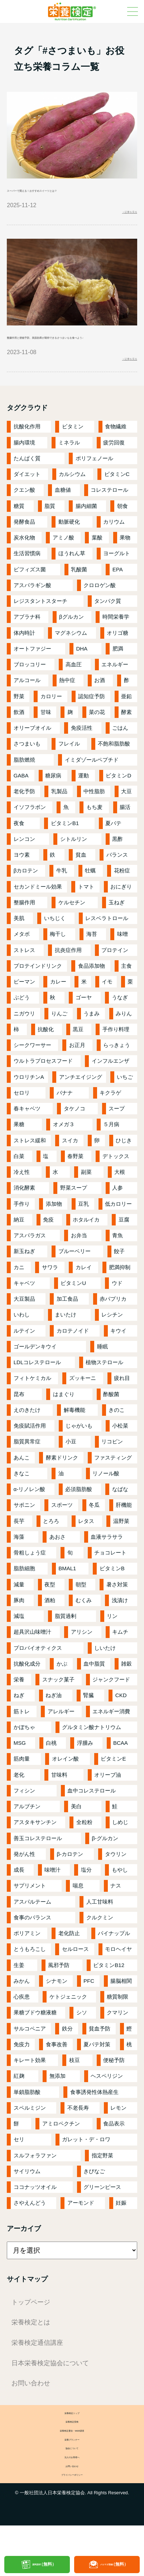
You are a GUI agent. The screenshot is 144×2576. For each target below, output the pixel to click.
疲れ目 (122, 1401)
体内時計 (24, 655)
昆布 (19, 1417)
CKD (121, 1718)
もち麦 (94, 830)
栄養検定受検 (72, 2450)
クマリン (117, 2035)
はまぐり (64, 1417)
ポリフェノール (94, 481)
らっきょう (116, 1068)
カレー (58, 1004)
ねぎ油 (53, 1718)
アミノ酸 (63, 560)
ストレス (24, 973)
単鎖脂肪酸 (27, 2114)
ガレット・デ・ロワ (86, 2162)
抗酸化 (46, 1052)
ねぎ (19, 1718)
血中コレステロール (91, 1813)
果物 (125, 560)
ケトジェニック (68, 2019)
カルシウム (72, 497)
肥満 (117, 671)
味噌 (122, 957)
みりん (124, 1036)
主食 (126, 989)
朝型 (81, 1607)
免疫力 (22, 2067)
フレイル (69, 766)
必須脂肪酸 (78, 1512)
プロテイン (114, 973)
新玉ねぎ (24, 1274)
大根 (119, 1195)
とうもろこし (30, 1972)
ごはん (120, 751)
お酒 (99, 703)
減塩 (19, 1639)
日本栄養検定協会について (50, 2385)
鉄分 (67, 2051)
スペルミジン (30, 2131)
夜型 (49, 1607)
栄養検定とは (30, 2345)
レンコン (24, 862)
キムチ (120, 1655)
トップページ (30, 2324)
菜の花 (97, 735)
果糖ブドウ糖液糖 (35, 2035)
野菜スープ (73, 1211)
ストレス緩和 (30, 1163)
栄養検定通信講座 (37, 2365)
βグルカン (71, 640)
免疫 (48, 1242)
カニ (19, 1290)
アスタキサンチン (35, 1845)
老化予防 (24, 814)
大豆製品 (24, 1322)
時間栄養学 (115, 640)
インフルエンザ (110, 1084)
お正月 (77, 1068)
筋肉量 (22, 1782)
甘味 (45, 735)
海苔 (91, 957)
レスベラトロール (106, 941)
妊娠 (121, 2226)
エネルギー (114, 687)
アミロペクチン (61, 2146)
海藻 (19, 1560)
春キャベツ (27, 1131)
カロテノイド (73, 1353)
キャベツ (24, 1306)
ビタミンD (118, 798)
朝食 (122, 528)
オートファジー (32, 671)
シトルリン (73, 862)
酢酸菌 (111, 1417)
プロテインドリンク (38, 989)
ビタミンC (117, 497)
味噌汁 (52, 1893)
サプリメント (30, 1908)
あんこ (22, 1480)
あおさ (57, 1560)
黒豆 (78, 1052)
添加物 (54, 1226)
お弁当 (79, 1258)
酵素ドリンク (62, 1480)
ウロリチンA (29, 1099)
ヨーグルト (116, 576)
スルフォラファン (35, 2178)
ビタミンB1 (65, 846)
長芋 (19, 1544)
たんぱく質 (27, 481)
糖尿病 (53, 798)
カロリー (51, 719)
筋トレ (22, 1734)
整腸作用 (24, 925)
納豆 (19, 1242)
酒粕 (49, 1623)
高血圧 (74, 687)
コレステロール (109, 513)
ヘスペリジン (107, 2099)
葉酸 (97, 560)
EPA (117, 592)
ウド (117, 1306)
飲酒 (19, 735)
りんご (59, 1036)
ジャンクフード (111, 1702)
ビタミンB (112, 1591)
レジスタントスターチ (40, 624)
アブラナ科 (27, 640)
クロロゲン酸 (99, 608)
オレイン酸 (65, 1782)
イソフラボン (30, 830)
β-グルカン (105, 1861)
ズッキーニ (82, 1401)
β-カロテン (70, 1877)
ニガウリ (24, 1036)
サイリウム (27, 2194)
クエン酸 (24, 513)
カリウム (114, 545)
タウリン (115, 1877)
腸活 (125, 830)
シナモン (56, 2004)
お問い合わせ (30, 2406)
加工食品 (67, 1322)
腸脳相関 (121, 2004)
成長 (19, 1893)
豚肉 (19, 1623)
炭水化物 (24, 560)
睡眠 (102, 1369)
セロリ (22, 1116)
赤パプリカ (113, 1322)
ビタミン (72, 449)
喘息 (78, 1908)
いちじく (55, 941)
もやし (120, 1893)
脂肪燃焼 (24, 782)
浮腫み (85, 1766)
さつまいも (27, 766)
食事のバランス (32, 1940)
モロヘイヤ (118, 1972)
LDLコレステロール (37, 1385)
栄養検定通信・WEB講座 (72, 2462)
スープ (117, 1131)
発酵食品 (24, 545)
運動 (83, 798)
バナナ (65, 1116)
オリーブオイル (32, 751)
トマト (86, 909)
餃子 (119, 1274)
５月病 (111, 1147)
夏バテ (113, 846)
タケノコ (74, 1131)
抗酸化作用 (27, 449)
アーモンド (80, 2226)
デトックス (115, 1179)
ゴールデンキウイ (35, 1369)
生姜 (19, 1988)
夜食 (19, 846)
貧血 (81, 878)
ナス (115, 1908)
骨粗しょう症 (30, 1575)
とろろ (51, 1544)
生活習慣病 (27, 576)
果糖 (19, 1147)
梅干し (58, 957)
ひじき (124, 1163)
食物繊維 (115, 449)
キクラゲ (110, 1116)
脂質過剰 (65, 1639)
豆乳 (83, 1226)
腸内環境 (24, 465)
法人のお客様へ (72, 2499)
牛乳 (61, 893)
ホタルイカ (86, 1242)
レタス (86, 1544)
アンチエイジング (80, 1099)
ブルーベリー (74, 1274)
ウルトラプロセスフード (43, 1084)
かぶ (62, 1687)
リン (112, 1639)
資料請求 (44, 2564)
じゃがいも (79, 1449)
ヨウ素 (22, 878)
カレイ (84, 1290)
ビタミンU (73, 1306)
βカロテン (26, 893)
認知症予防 (91, 719)
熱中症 (67, 703)
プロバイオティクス (38, 1670)
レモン (118, 2131)
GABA (21, 798)
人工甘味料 (99, 1924)
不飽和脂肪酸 (114, 766)
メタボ (22, 957)
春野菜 (75, 1179)
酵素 (126, 735)
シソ (81, 2035)
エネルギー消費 (111, 1734)
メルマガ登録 (114, 2564)
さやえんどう (30, 2226)
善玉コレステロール (38, 1861)
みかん (22, 2004)
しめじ (120, 1845)
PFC (88, 2004)
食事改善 (56, 2067)
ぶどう (22, 1020)
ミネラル (69, 465)
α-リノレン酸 (29, 1512)
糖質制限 (117, 2019)
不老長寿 (78, 2131)
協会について (72, 2487)
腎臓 (88, 1718)
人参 (117, 1211)
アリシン (81, 1655)
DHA (81, 671)
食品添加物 (91, 989)
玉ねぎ (117, 925)
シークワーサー (32, 1068)
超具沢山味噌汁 (32, 1655)
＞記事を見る (120, 215)
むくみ (84, 1623)
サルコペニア (30, 2051)
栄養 (19, 1702)
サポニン (24, 1528)
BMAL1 (67, 1591)
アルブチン (27, 1829)
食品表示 (114, 2146)
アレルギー (61, 1734)
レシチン (112, 1337)
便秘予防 (114, 2083)
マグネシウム (71, 655)
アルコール (27, 703)
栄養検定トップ (72, 2438)
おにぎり (121, 909)
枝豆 (74, 2083)
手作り (22, 1226)
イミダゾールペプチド (92, 782)
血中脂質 (94, 1687)
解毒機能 (74, 1433)
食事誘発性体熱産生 (94, 2114)
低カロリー (118, 1226)
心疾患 (22, 2019)
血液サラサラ (107, 1560)
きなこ (22, 1496)
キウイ (118, 1353)
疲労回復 (114, 465)
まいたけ (65, 1337)
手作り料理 (115, 1052)
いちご (125, 1099)
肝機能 (124, 1528)
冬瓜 (94, 1528)
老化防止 (69, 1956)
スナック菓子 (58, 1702)
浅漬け (120, 1623)
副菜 (86, 1195)
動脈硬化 (69, 545)
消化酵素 (24, 1211)
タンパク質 (107, 624)
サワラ (50, 1290)
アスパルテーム (32, 1924)
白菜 (19, 1179)
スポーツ (62, 1528)
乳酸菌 (79, 592)
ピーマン (24, 1004)
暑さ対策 (117, 1607)
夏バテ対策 (96, 2067)
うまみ (91, 1036)
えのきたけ (27, 1433)
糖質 (19, 528)
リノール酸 (105, 1496)
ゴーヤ (84, 1020)
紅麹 (19, 2099)
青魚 (117, 1258)
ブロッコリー (30, 687)
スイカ (70, 1163)
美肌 (19, 941)
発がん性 (24, 1877)
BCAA (120, 1766)
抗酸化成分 (27, 1687)
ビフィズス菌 (30, 592)
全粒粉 (84, 1845)
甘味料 (59, 1797)
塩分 (86, 1893)
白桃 (51, 1766)
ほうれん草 (71, 576)
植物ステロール (104, 1385)
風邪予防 (58, 1988)
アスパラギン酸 (32, 608)
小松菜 (120, 1449)
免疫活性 (81, 751)
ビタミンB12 (108, 1988)
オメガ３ (64, 1147)
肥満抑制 (119, 1290)
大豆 (126, 814)
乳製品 (59, 814)
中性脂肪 (94, 814)
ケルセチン (71, 925)
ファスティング (113, 1480)
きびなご (94, 2194)
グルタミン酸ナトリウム (91, 1750)
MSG (20, 1766)
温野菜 (121, 1544)
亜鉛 (126, 719)
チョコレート (110, 1575)
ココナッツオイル (35, 2210)
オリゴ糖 (117, 655)
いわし (22, 1337)
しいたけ (105, 1670)
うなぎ (120, 1020)
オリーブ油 (107, 1797)
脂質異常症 (27, 1464)
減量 (19, 1607)
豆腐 (124, 1242)
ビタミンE (113, 1782)
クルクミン (99, 1940)
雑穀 (126, 1687)
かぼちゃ (24, 1750)
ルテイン (24, 1353)
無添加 (57, 2099)
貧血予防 (99, 2051)
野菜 (19, 719)
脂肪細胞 (24, 1591)
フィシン (24, 1813)
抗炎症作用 (68, 973)
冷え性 (22, 1195)
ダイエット (27, 497)
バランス (117, 878)
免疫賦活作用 (30, 1449)
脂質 (49, 528)
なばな (120, 1512)
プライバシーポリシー (72, 2524)
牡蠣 (90, 893)
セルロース (75, 1972)
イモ (107, 1004)
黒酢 (117, 862)
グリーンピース (102, 2210)
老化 (19, 1797)
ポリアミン (27, 1956)
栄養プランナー (72, 2474)
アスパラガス (30, 1258)
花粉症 (122, 893)
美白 (76, 1829)
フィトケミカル (32, 1401)
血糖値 (63, 513)
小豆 (71, 1464)
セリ (19, 2162)
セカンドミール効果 (38, 909)
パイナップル (114, 1956)
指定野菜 (102, 2178)
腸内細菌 (86, 528)
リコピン (112, 1464)
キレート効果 (30, 2083)
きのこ (117, 1433)
